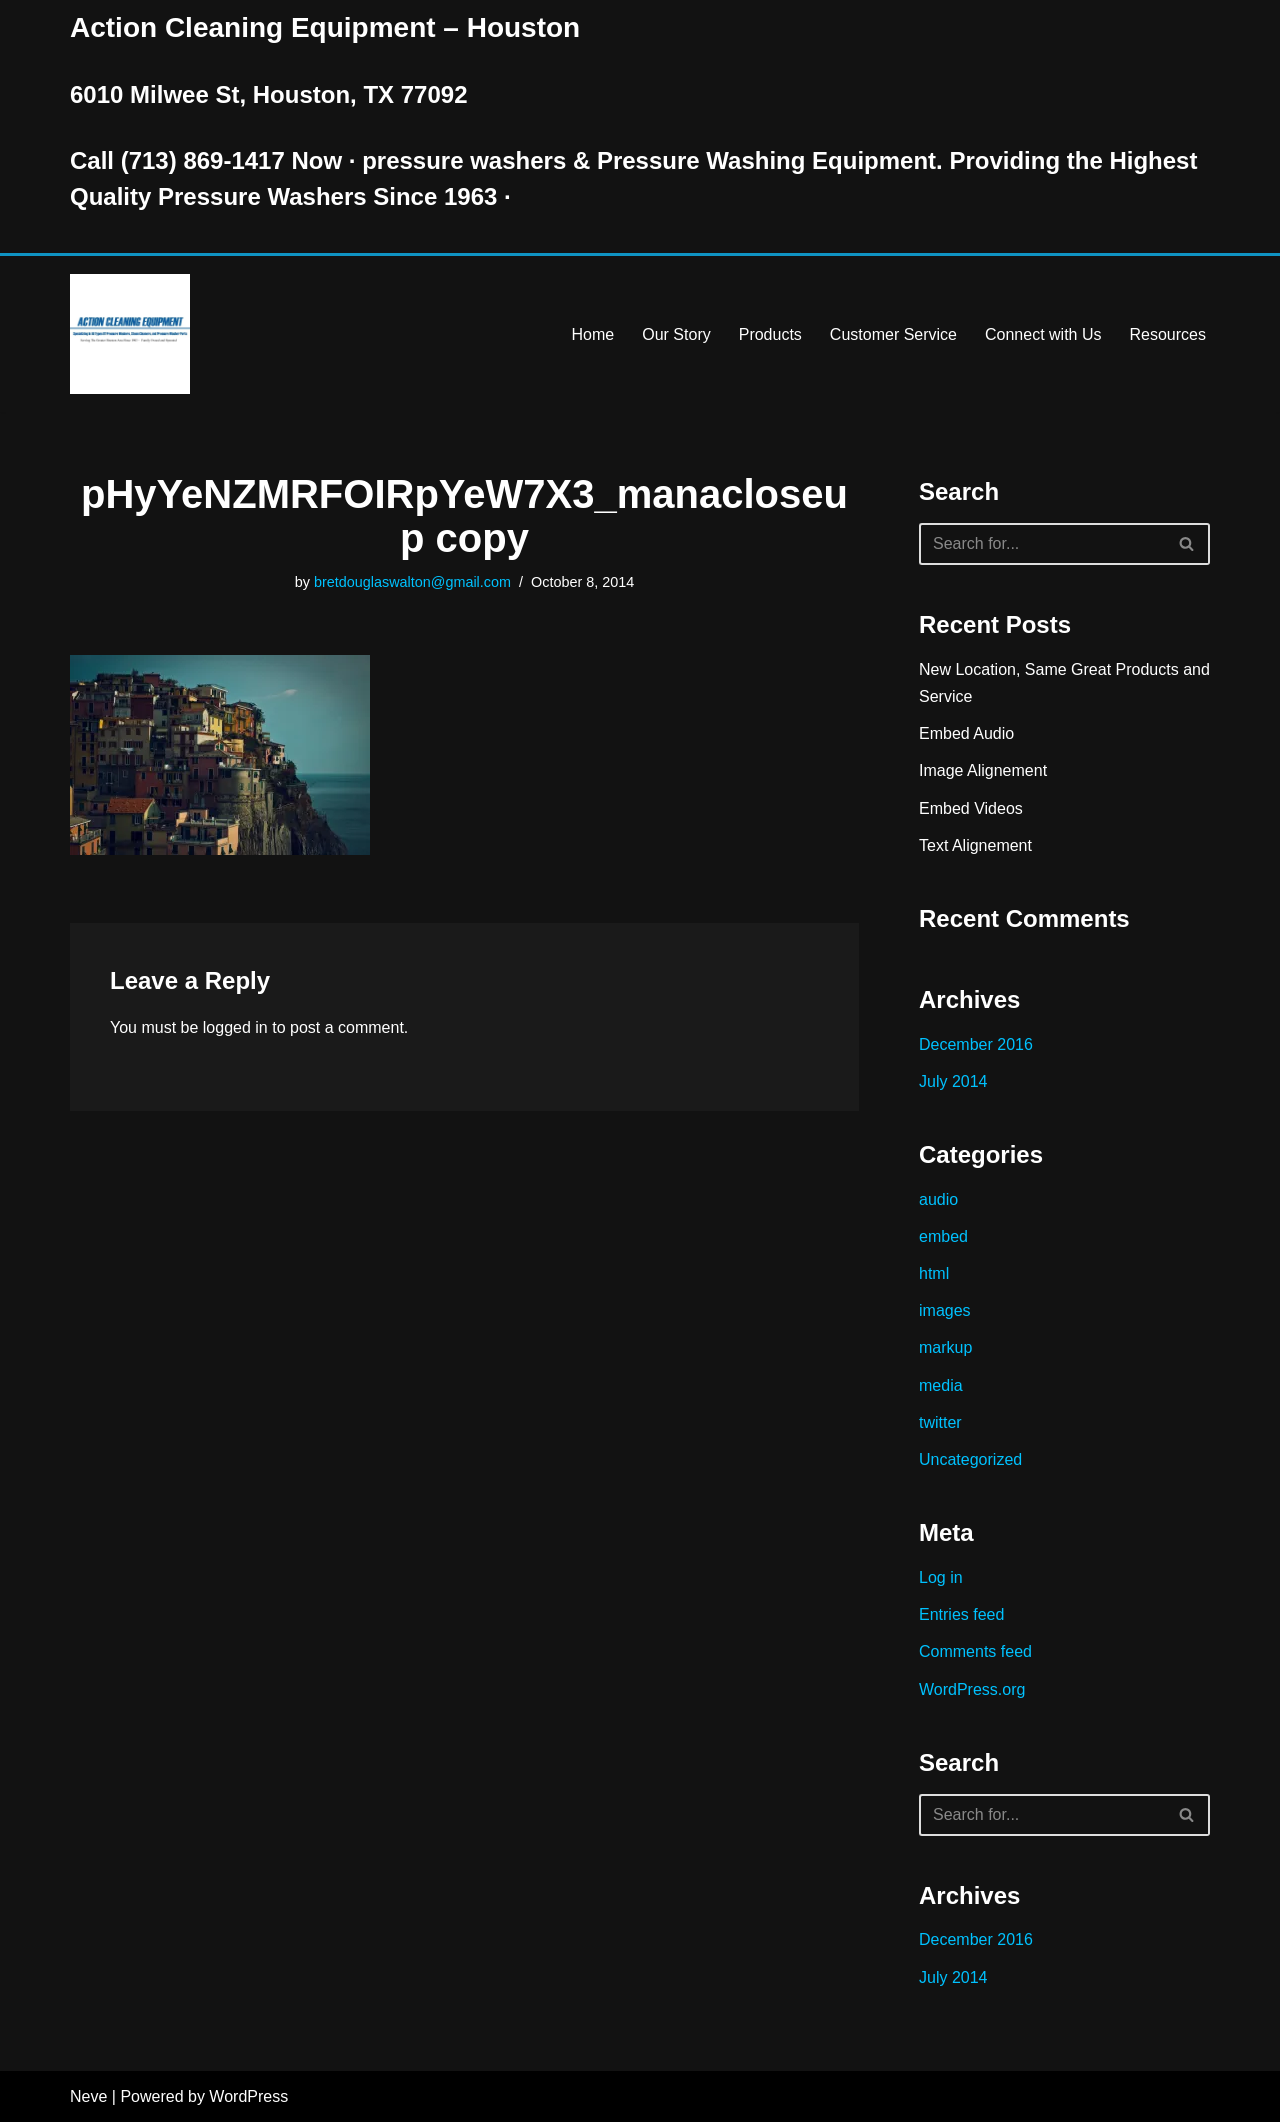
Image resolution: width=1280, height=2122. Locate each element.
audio (938, 1199)
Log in (941, 1577)
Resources (1168, 334)
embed (943, 1236)
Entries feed (961, 1614)
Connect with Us (1043, 334)
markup (945, 1347)
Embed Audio (966, 733)
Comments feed (975, 1651)
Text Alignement (975, 845)
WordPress (248, 2096)
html (934, 1273)
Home (593, 334)
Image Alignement (983, 770)
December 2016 (976, 1044)
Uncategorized (970, 1459)
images (945, 1310)
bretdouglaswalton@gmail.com (412, 582)
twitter (940, 1422)
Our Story (676, 334)
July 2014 (953, 1081)
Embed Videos (971, 808)
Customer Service (893, 334)
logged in (235, 1027)
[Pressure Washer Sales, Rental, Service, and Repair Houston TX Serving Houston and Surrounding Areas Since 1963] (130, 334)
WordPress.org (972, 1689)
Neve (88, 2096)
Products (770, 334)
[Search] (1042, 544)
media (941, 1385)
